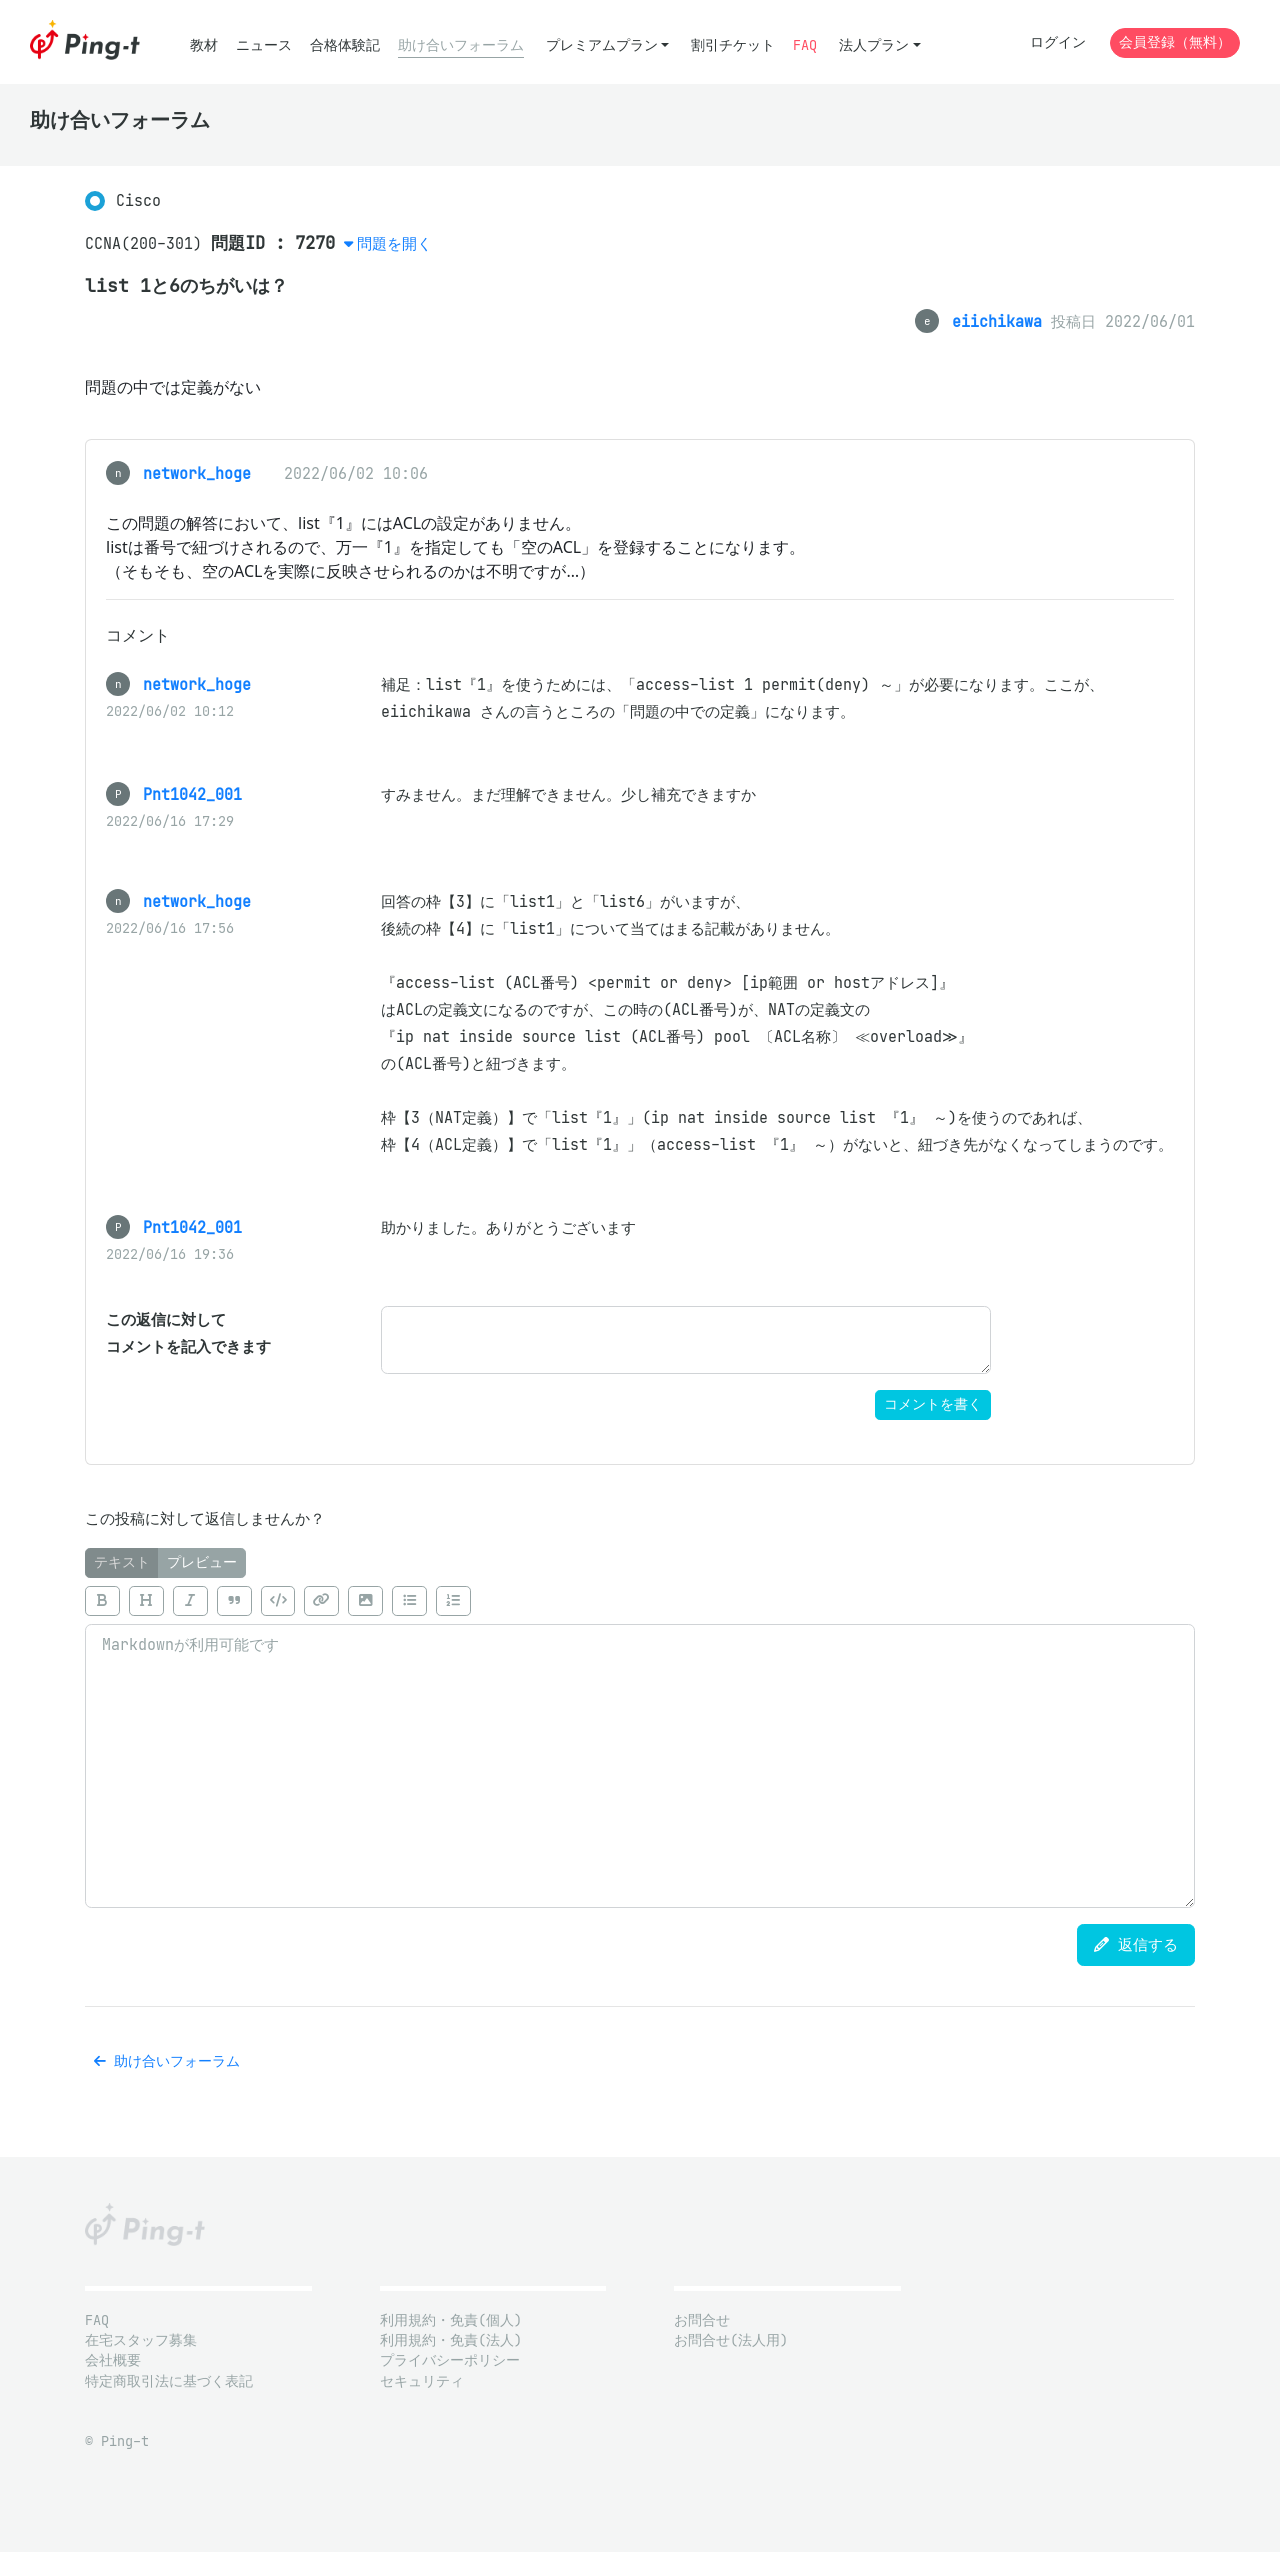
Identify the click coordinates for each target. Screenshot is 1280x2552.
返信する (1136, 1944)
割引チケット (733, 45)
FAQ (805, 45)
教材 (204, 45)
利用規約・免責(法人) (451, 2340)
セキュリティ (422, 2381)
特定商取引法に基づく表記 (169, 2381)
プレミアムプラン (602, 45)
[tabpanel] (640, 1743)
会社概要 (113, 2360)
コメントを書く (933, 1404)
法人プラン (874, 45)
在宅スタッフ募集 (141, 2340)
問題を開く (394, 243)
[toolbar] (640, 1601)
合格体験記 (345, 45)
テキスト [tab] (122, 1562)
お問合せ (702, 2320)
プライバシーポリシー (450, 2360)
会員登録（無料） (1175, 42)
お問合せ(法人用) (731, 2340)
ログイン (1058, 42)
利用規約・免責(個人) (451, 2320)
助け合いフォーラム (461, 45)
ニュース (264, 45)
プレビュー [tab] (202, 1562)
